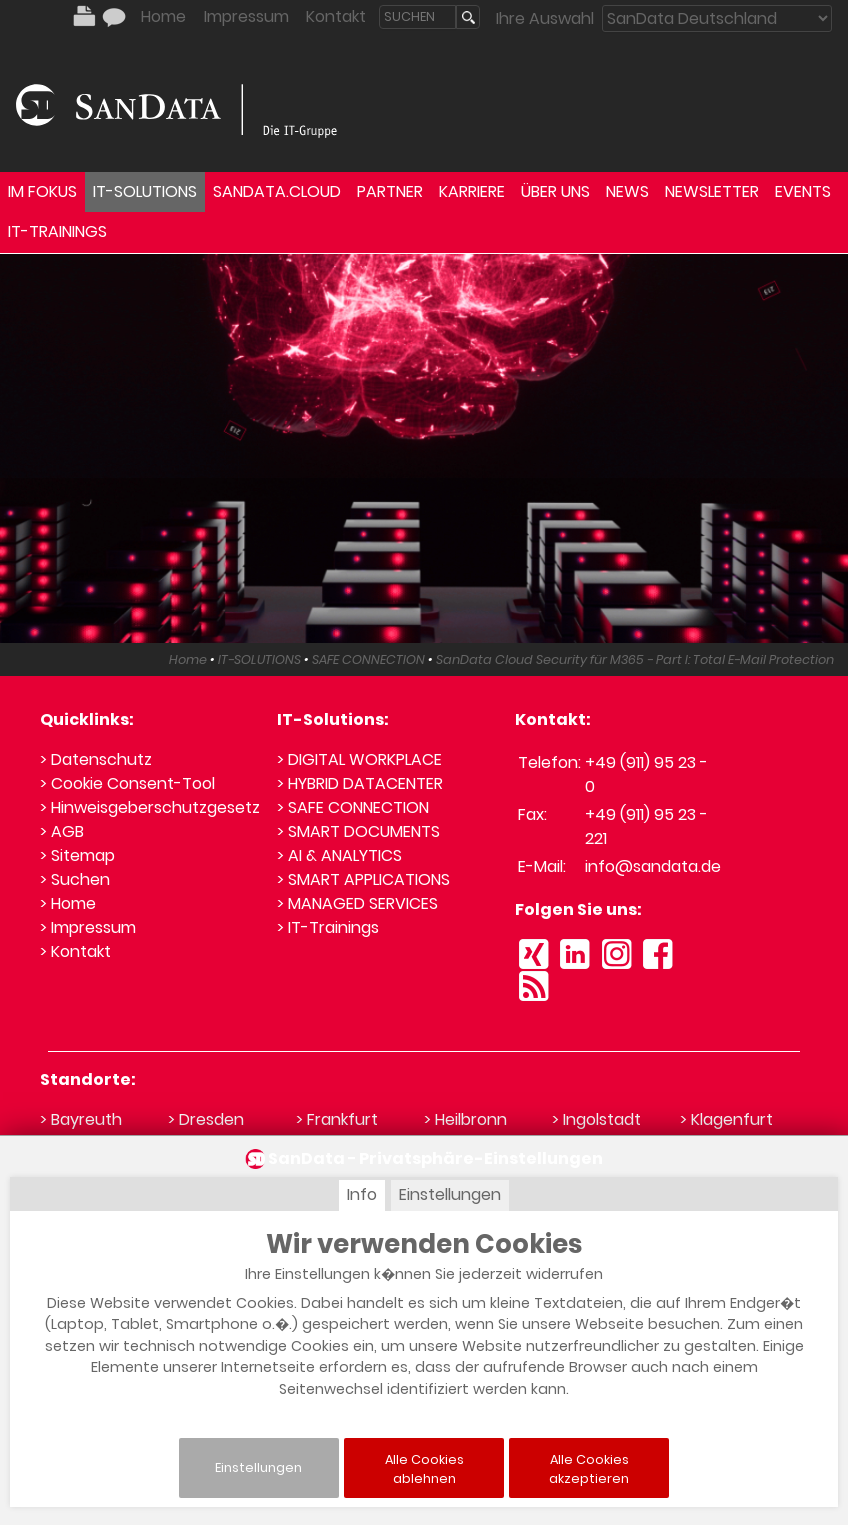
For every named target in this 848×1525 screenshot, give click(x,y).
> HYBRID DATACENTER (360, 783)
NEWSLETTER (712, 191)
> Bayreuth (81, 1119)
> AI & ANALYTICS (339, 855)
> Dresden (206, 1119)
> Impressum (88, 927)
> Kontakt (75, 951)
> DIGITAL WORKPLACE (359, 759)
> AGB (62, 831)
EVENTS (803, 191)
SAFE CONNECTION (368, 659)
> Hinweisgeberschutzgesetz (150, 807)
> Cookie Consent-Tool (127, 783)
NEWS (627, 191)
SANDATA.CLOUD (277, 191)
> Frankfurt (337, 1119)
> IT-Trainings (328, 927)
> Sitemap (77, 855)
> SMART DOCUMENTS (358, 831)
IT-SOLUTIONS (145, 191)
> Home (68, 903)
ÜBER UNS (555, 191)
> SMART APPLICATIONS (363, 879)
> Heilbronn (465, 1119)
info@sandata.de (653, 866)
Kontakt (336, 16)
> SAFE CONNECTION (353, 807)
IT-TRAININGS (57, 231)
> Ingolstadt (596, 1119)
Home (163, 16)
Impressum (246, 16)
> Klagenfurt (726, 1119)
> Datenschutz (96, 759)
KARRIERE (472, 191)
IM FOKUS (42, 191)
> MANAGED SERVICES (357, 903)
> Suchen (75, 879)
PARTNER (390, 191)
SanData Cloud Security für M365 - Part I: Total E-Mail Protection (635, 659)
